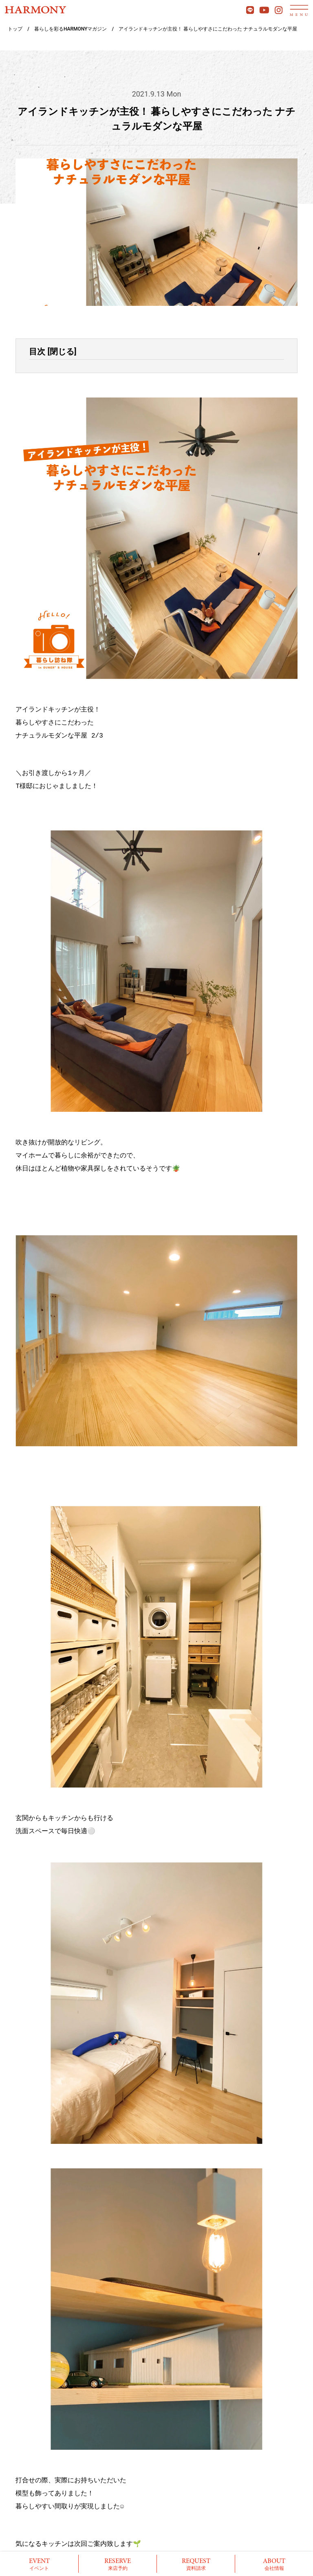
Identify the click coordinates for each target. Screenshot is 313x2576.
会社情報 (274, 2563)
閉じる (62, 351)
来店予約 (117, 2563)
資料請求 (196, 2563)
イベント (39, 2563)
